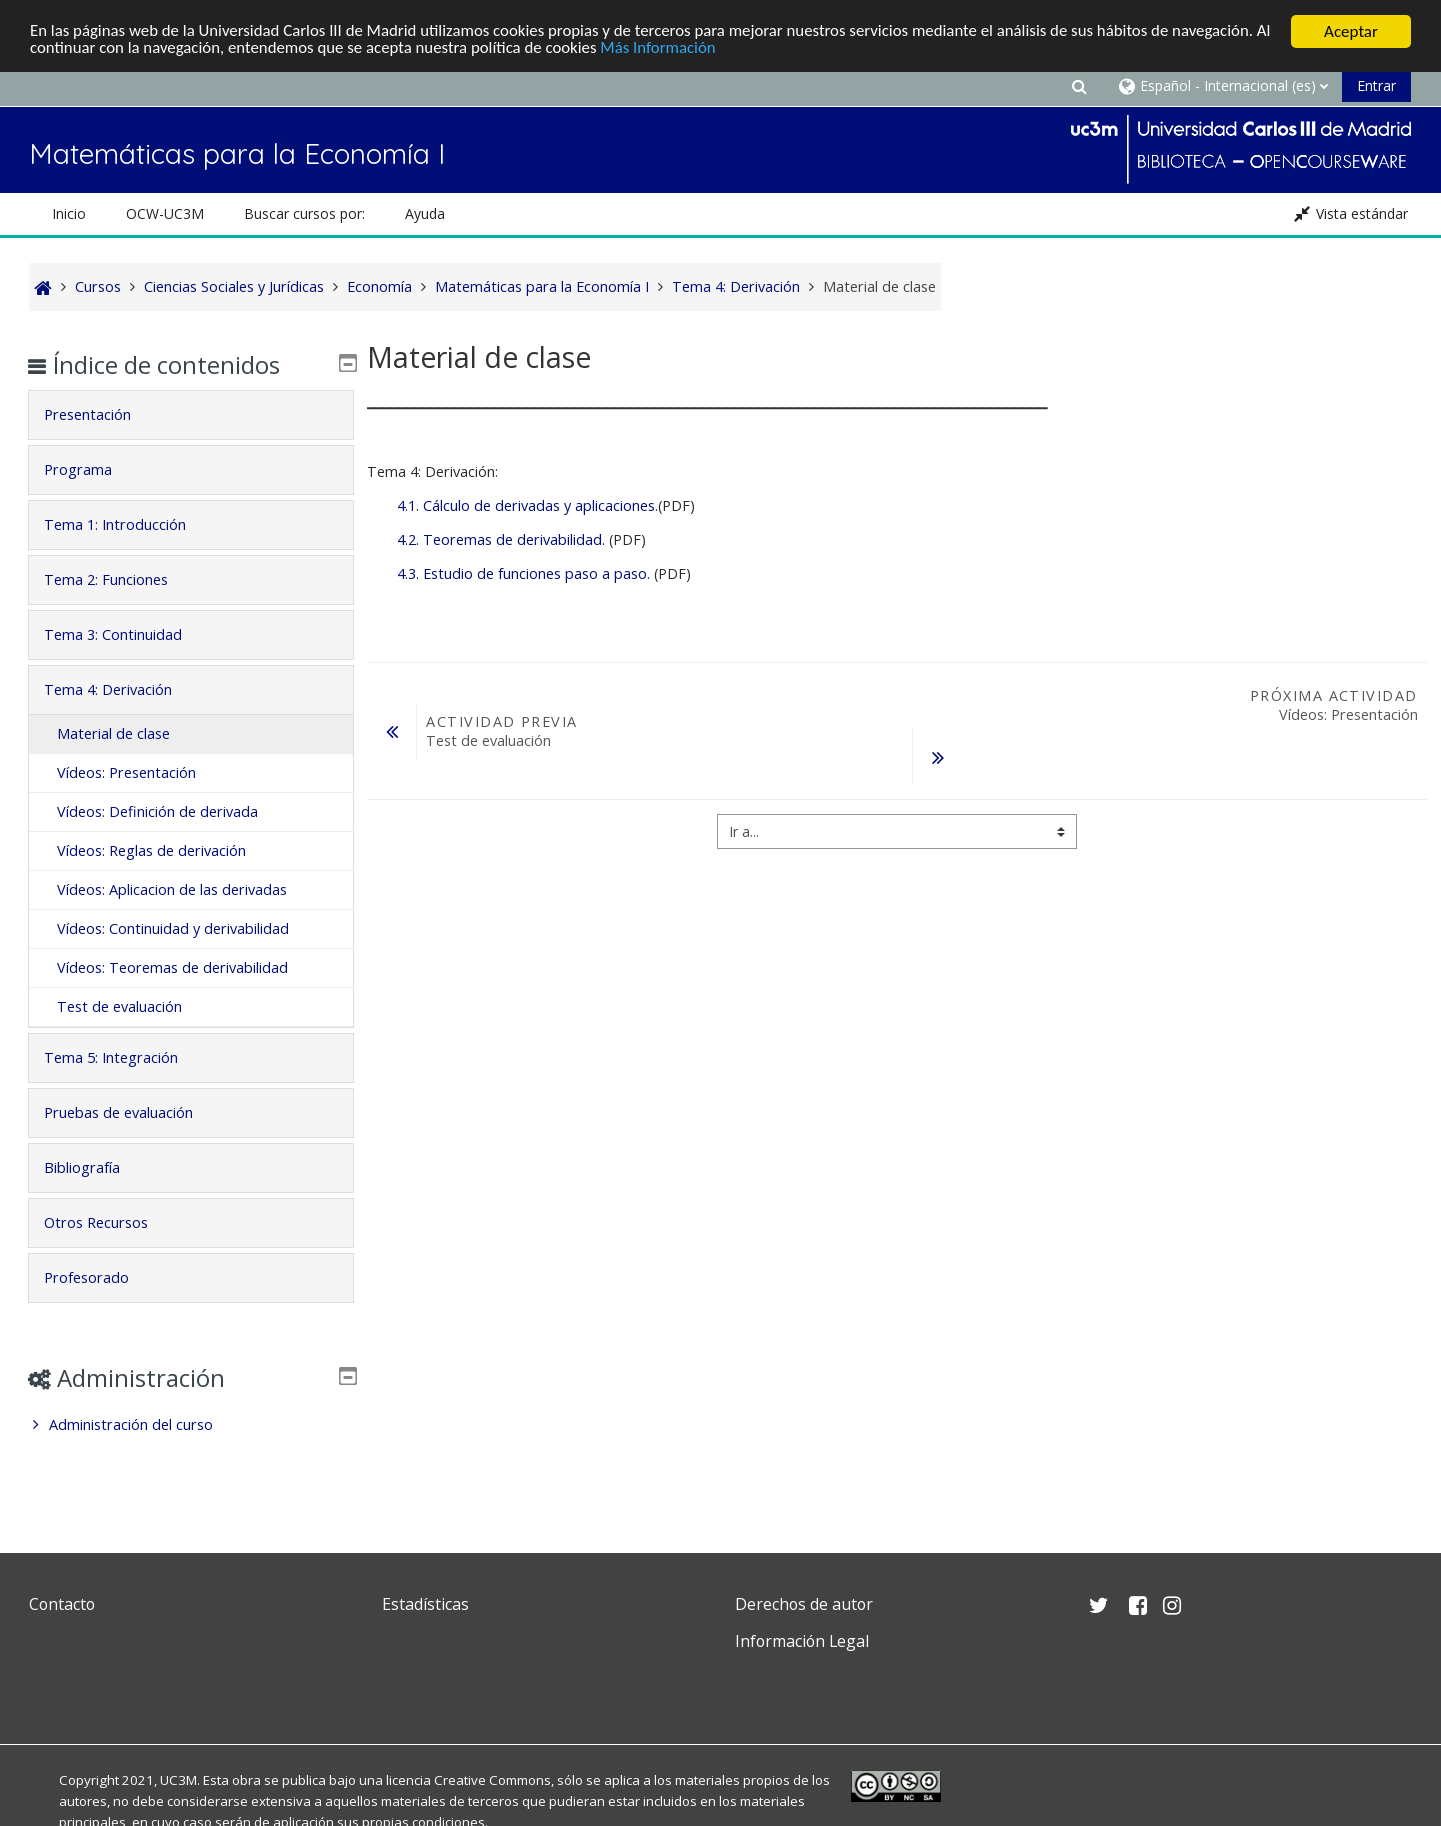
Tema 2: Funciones (120, 579)
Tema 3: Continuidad (127, 634)
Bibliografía (96, 1167)
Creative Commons (492, 1780)
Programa (92, 469)
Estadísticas (425, 1604)
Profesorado (100, 1277)
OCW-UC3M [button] (165, 213)
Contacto (62, 1604)
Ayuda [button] (425, 213)
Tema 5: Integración (125, 1057)
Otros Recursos (110, 1222)
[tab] (191, 415)
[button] (1079, 85)
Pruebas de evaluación (132, 1112)
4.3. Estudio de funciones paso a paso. (523, 573)
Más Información (683, 49)
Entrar (1376, 85)
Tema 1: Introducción (129, 524)
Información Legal (802, 1641)
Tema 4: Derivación (122, 689)
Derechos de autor (804, 1604)
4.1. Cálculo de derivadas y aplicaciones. (527, 505)
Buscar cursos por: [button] (304, 213)
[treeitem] (191, 1425)
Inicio (69, 213)
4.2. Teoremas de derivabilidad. (501, 539)
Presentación (101, 414)
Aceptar (1351, 31)
